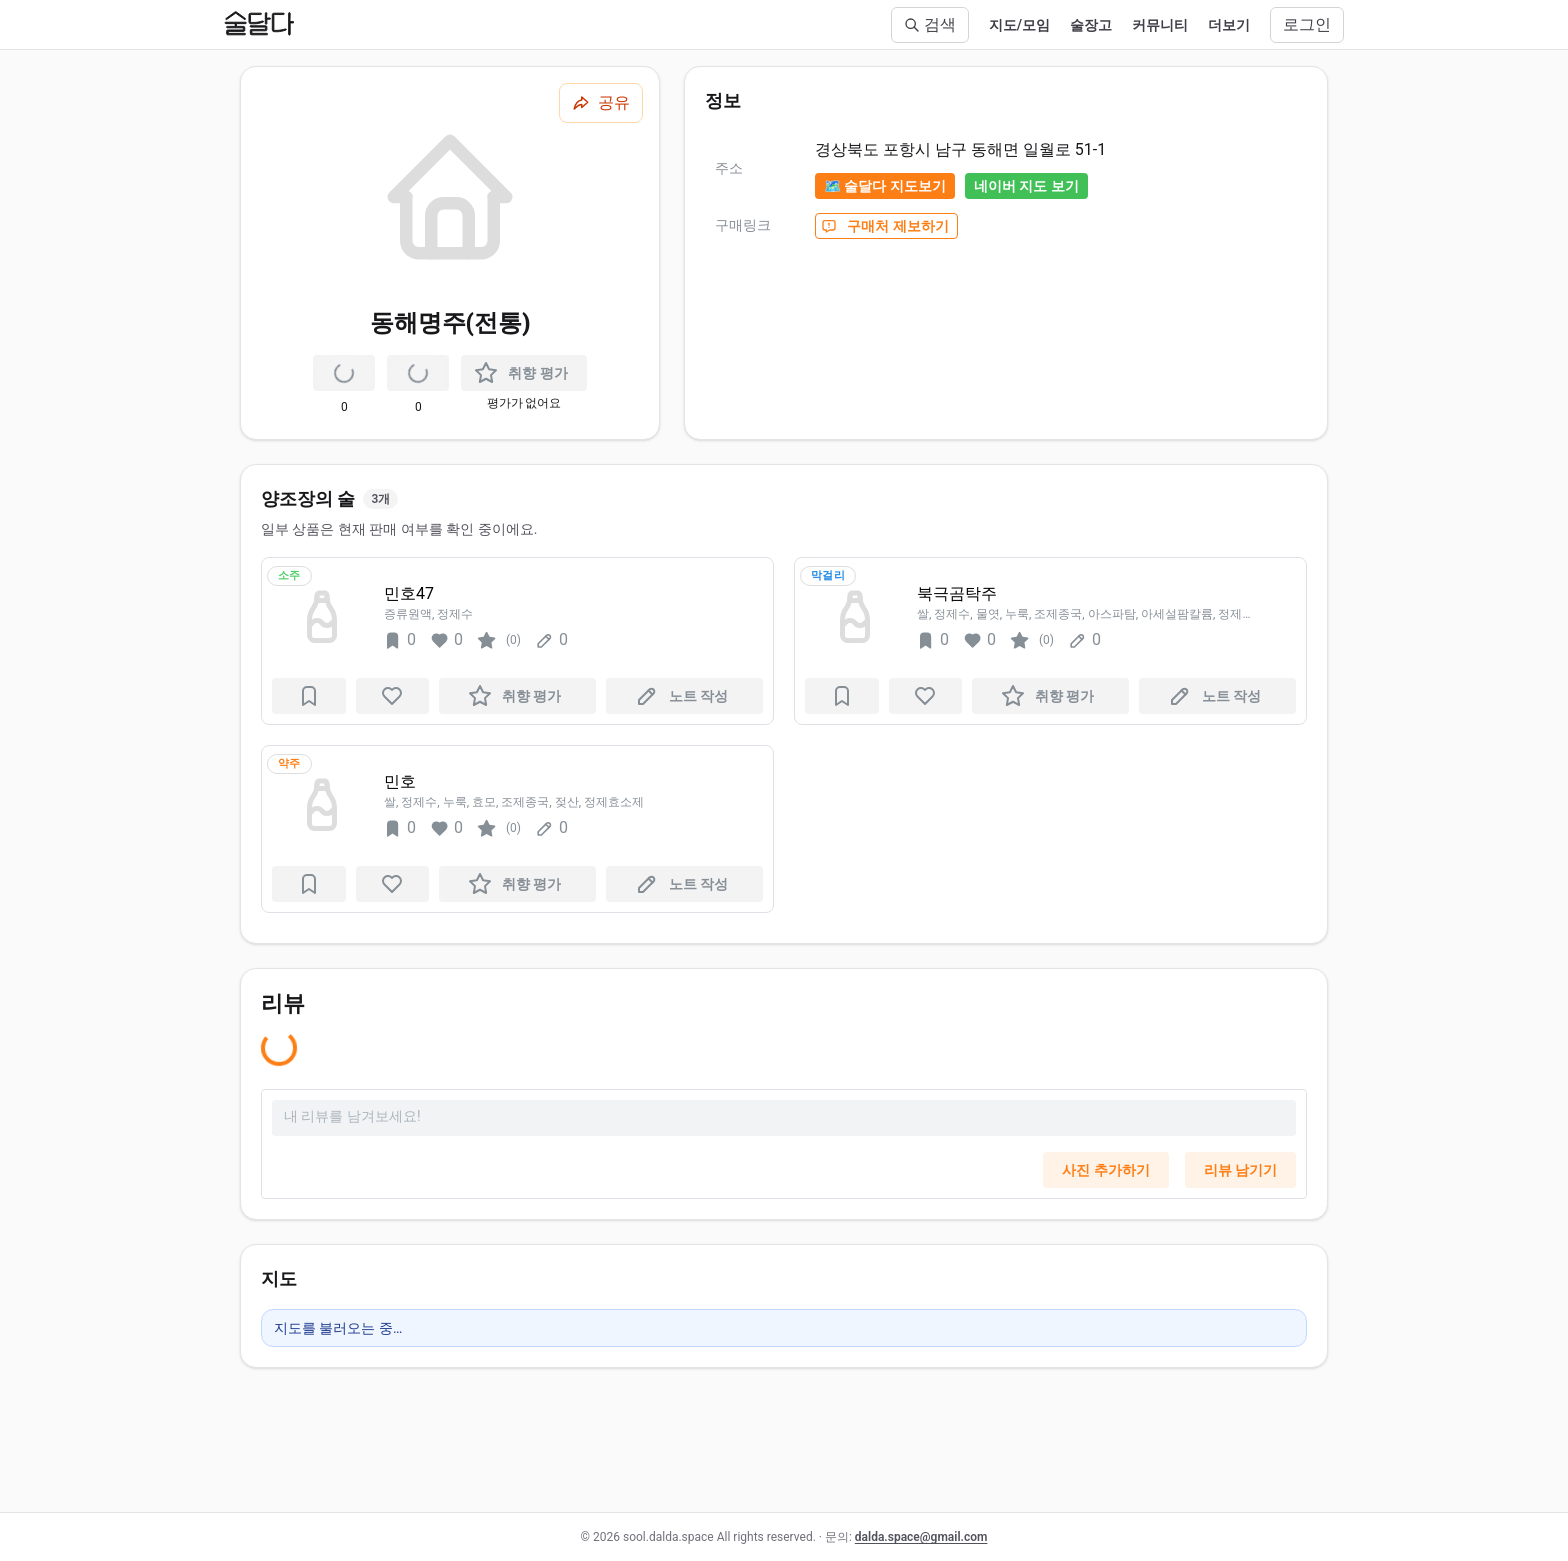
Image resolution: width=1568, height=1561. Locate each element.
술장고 (1091, 25)
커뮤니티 (1160, 25)
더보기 (1229, 25)
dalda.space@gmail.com (921, 1537)
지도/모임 (1019, 25)
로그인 (1307, 24)
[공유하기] (601, 103)
